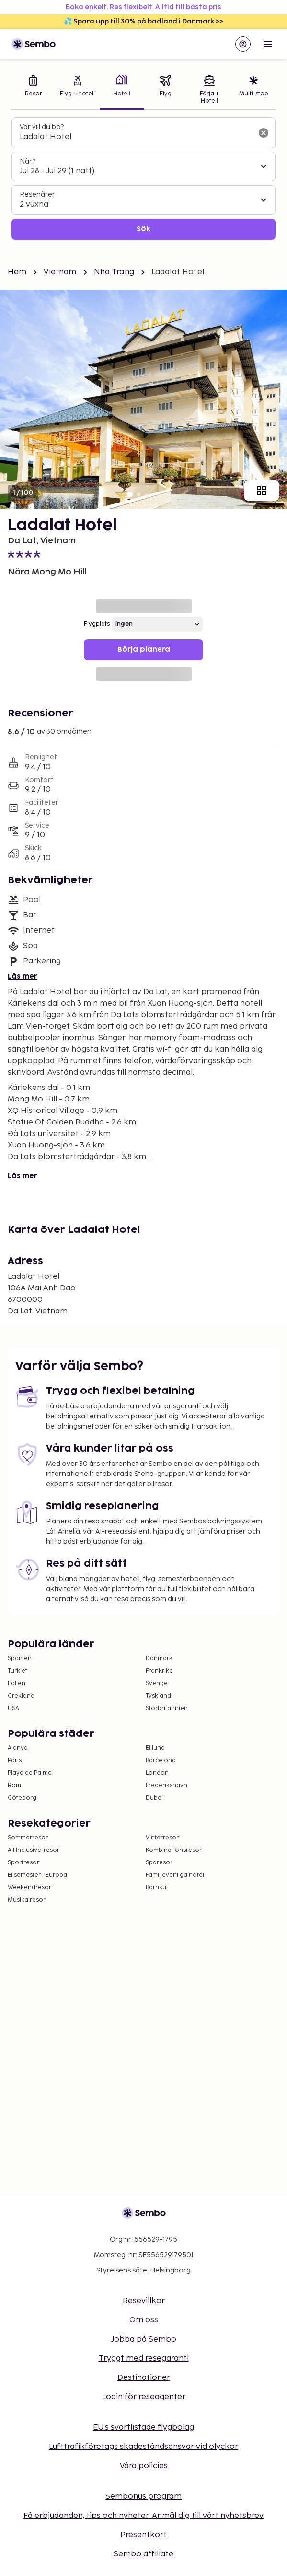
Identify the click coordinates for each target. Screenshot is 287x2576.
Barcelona (161, 1760)
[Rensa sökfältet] (263, 133)
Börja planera (143, 649)
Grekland (21, 1695)
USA (13, 1708)
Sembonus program (143, 2496)
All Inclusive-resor (33, 1850)
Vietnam (60, 272)
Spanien (20, 1658)
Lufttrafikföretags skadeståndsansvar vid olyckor (143, 2446)
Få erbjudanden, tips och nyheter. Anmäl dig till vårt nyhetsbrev (143, 2515)
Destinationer (143, 2377)
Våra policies (144, 2466)
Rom (14, 1785)
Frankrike (159, 1670)
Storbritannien (167, 1708)
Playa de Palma (30, 1773)
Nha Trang (114, 272)
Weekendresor (29, 1887)
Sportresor (23, 1862)
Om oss (143, 2320)
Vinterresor (162, 1837)
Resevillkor (144, 2301)
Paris (15, 1760)
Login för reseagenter (143, 2396)
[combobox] (136, 137)
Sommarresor (28, 1837)
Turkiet (17, 1670)
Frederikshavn (166, 1785)
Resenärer (37, 194)
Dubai (154, 1798)
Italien (16, 1683)
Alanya (18, 1748)
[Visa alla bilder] (261, 490)
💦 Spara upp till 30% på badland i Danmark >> (143, 21)
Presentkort (143, 2535)
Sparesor (159, 1862)
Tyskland (158, 1695)
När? (27, 161)
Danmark (159, 1658)
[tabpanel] (143, 178)
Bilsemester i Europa (37, 1875)
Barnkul (157, 1887)
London (157, 1773)
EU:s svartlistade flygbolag (143, 2427)
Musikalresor (27, 1900)
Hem (17, 272)
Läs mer (22, 976)
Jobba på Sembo (143, 2339)
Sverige (157, 1683)
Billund (155, 1748)
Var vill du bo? (42, 127)
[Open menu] (268, 44)
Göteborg (22, 1798)
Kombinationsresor (174, 1850)
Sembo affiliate (143, 2554)
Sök (143, 229)
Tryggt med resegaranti (144, 2358)
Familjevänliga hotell (176, 1875)
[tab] (33, 90)
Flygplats (97, 624)
